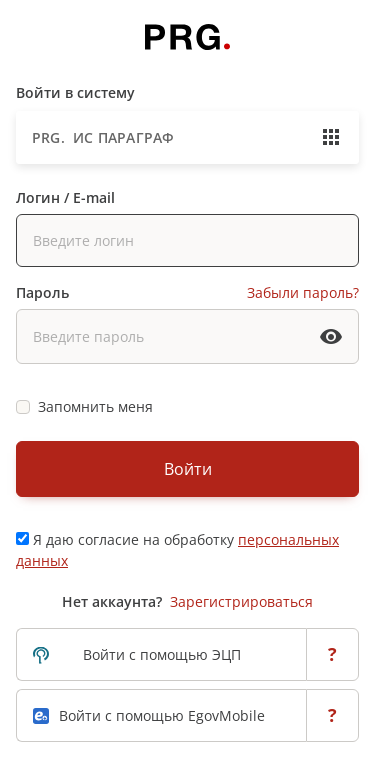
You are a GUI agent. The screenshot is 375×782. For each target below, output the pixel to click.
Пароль (42, 292)
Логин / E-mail (65, 197)
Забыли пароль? (303, 292)
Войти (188, 469)
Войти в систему (75, 92)
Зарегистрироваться (241, 601)
